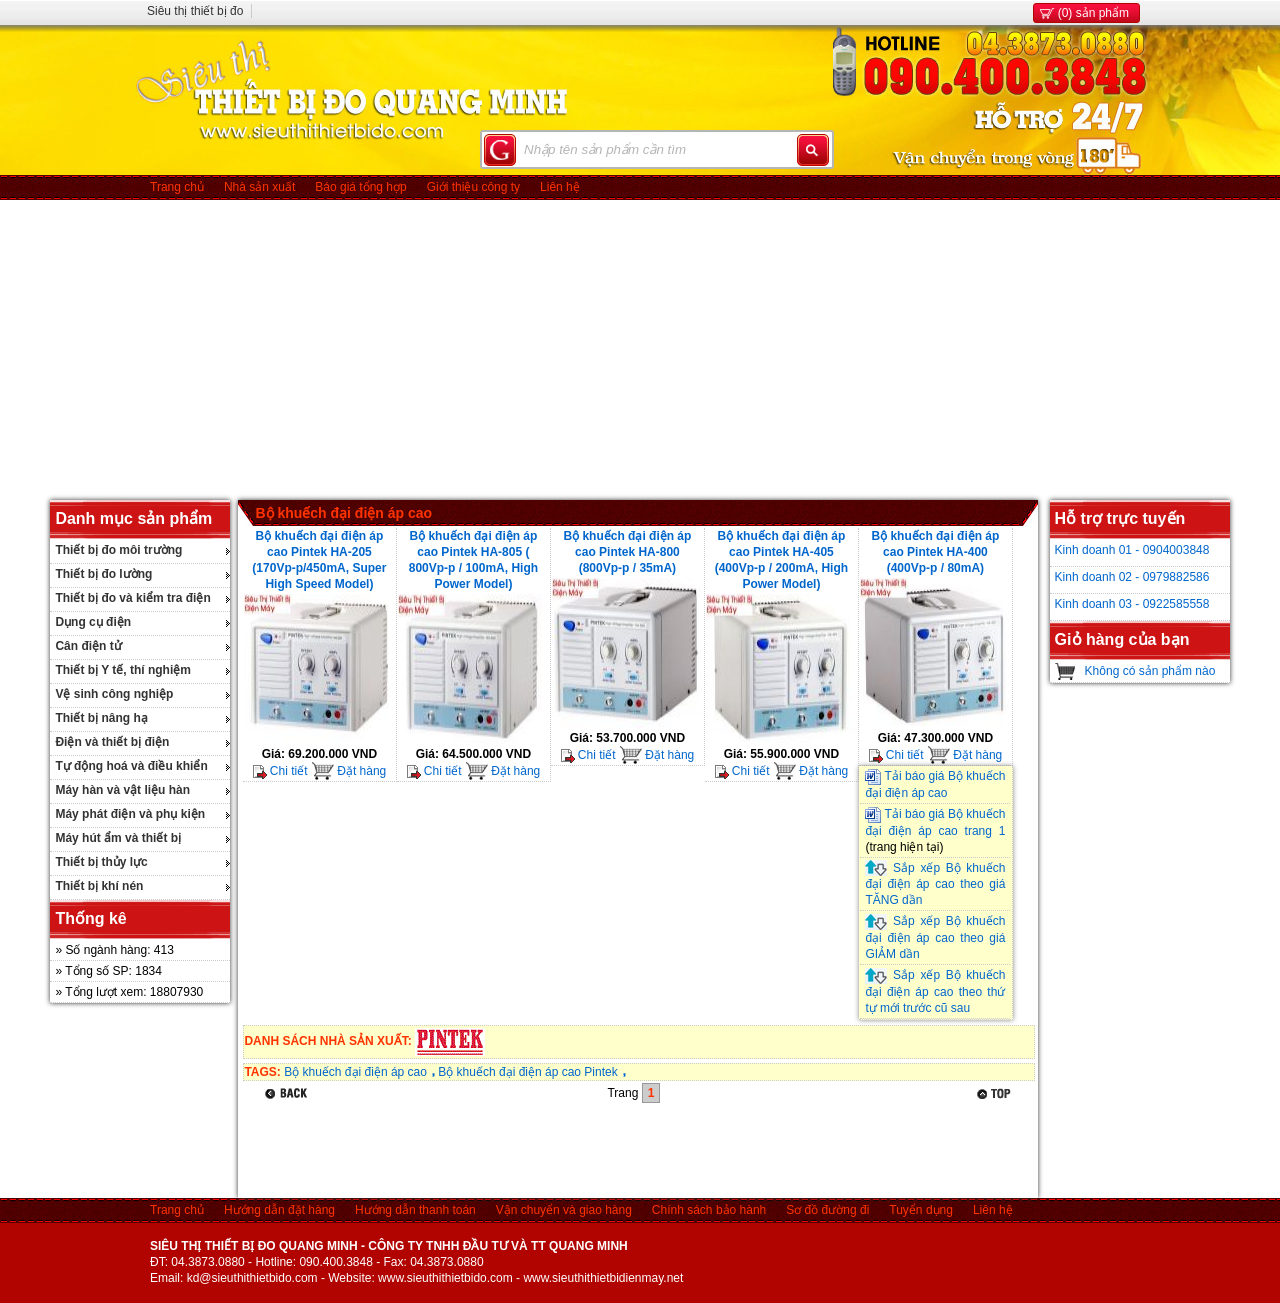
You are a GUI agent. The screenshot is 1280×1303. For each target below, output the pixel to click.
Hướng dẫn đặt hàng (279, 1210)
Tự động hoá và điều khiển (131, 766)
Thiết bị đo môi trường (118, 550)
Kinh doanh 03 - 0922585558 (1132, 604)
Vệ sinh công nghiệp (114, 694)
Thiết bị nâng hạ (101, 718)
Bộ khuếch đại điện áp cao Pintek (527, 1072)
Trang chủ (177, 187)
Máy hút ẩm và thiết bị (118, 838)
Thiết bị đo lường (103, 574)
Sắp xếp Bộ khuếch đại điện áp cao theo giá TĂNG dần (935, 884)
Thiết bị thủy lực (101, 862)
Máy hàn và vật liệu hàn (122, 790)
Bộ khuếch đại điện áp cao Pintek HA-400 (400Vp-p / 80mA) (935, 552)
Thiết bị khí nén (99, 886)
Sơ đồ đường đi (827, 1210)
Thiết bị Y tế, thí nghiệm (123, 670)
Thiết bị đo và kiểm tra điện (132, 598)
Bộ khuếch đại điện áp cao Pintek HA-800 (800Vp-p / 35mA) (627, 552)
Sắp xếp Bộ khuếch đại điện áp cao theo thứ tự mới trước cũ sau (935, 991)
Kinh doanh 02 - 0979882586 (1132, 577)
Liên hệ (560, 187)
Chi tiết (280, 771)
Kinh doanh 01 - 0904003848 (1132, 550)
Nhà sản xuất (259, 187)
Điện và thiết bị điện (112, 742)
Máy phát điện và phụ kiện (130, 814)
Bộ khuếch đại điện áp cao (343, 513)
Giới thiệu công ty (473, 187)
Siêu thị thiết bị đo (195, 11)
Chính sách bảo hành (709, 1210)
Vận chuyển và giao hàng (564, 1210)
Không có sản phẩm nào (1150, 671)
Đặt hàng (348, 771)
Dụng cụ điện (93, 622)
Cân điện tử (88, 646)
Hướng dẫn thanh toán (415, 1210)
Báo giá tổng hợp (360, 187)
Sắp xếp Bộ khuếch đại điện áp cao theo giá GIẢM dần (935, 937)
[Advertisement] (640, 350)
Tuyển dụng (921, 1210)
